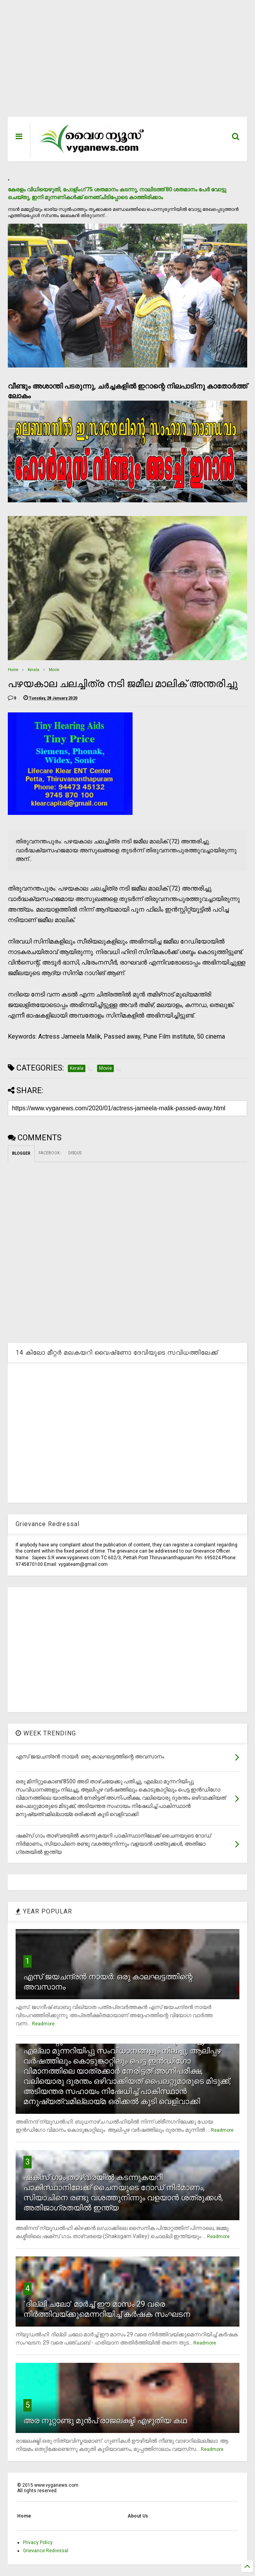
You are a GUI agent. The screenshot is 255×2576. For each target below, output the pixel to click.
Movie (54, 670)
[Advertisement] (128, 62)
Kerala (33, 670)
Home (13, 670)
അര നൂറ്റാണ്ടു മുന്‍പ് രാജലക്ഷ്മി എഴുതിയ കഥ (105, 2420)
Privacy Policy (38, 2542)
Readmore (43, 2024)
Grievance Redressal (45, 2550)
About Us (138, 2516)
